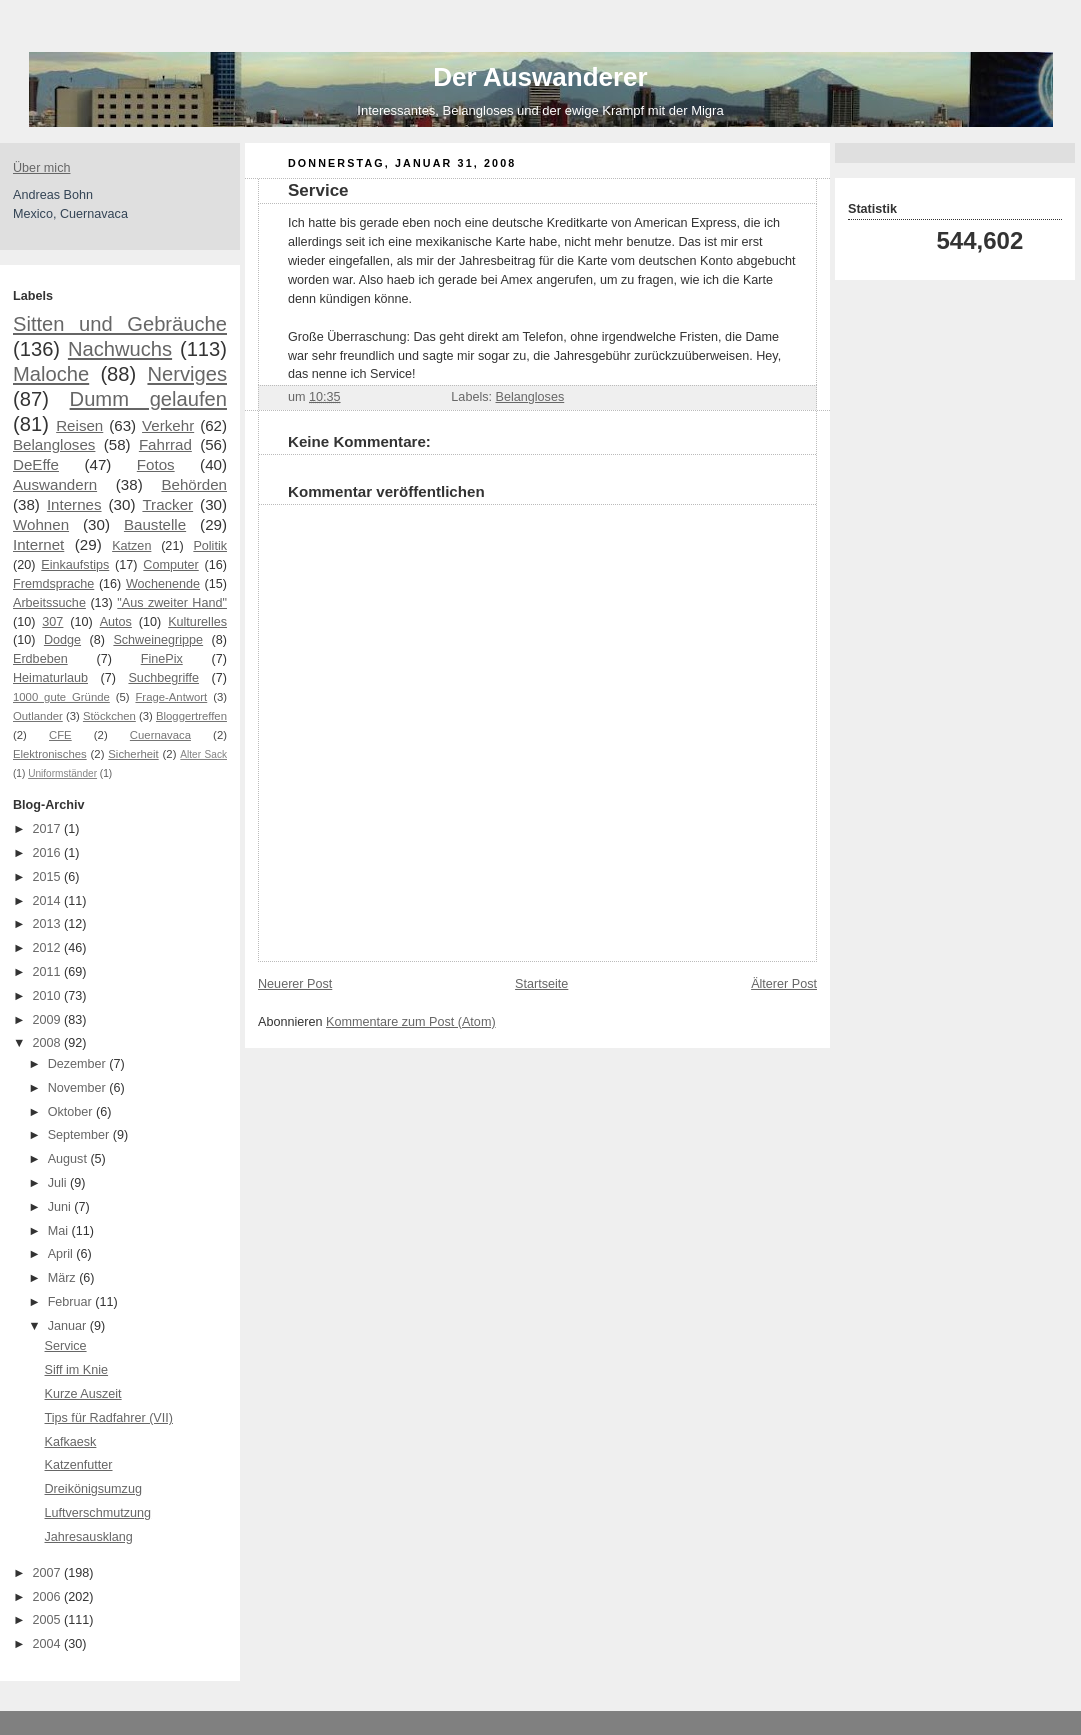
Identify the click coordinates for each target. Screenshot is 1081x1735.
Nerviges (187, 374)
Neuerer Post (295, 984)
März (64, 1278)
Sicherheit (133, 754)
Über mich (41, 168)
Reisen (79, 425)
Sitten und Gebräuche (120, 324)
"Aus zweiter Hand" (172, 603)
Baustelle (155, 524)
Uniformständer (62, 773)
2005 (49, 1620)
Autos (116, 622)
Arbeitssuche (49, 603)
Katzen (131, 546)
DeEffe (36, 464)
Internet (38, 544)
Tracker (167, 504)
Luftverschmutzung (98, 1513)
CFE (60, 735)
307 (52, 622)
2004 (49, 1644)
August (69, 1159)
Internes (74, 504)
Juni (61, 1207)
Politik (210, 546)
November (79, 1088)
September (80, 1135)
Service (66, 1346)
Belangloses (54, 444)
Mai (60, 1231)
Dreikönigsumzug (93, 1489)
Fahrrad (165, 444)
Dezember (79, 1064)
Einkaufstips (75, 565)
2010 (49, 996)
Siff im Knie (77, 1370)
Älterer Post (784, 984)
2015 (49, 877)
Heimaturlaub (50, 678)
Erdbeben (40, 659)
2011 (49, 972)
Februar (72, 1302)
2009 (49, 1020)
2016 (49, 853)
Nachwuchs (120, 349)
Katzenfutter (79, 1465)
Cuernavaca (160, 735)
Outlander (38, 716)
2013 (49, 924)
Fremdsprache (53, 584)
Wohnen (41, 524)
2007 (49, 1573)
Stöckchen (109, 716)
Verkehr (168, 425)
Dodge (62, 640)
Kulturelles (197, 622)
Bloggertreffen (191, 716)
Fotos (156, 464)
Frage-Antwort (171, 697)
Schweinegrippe (158, 640)
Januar (69, 1326)
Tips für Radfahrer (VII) (109, 1418)
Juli (59, 1183)
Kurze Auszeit (83, 1394)
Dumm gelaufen (148, 399)
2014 (49, 901)
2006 (49, 1597)
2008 (49, 1043)
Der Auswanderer (540, 77)
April (62, 1254)
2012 (49, 948)
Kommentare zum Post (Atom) (411, 1022)
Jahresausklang (89, 1537)
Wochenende (163, 584)
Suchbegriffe (163, 678)
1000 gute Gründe (61, 697)
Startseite (541, 984)
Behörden (194, 484)
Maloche (51, 374)
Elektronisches (50, 754)
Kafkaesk (71, 1442)
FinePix (162, 659)
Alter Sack (203, 754)
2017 (49, 829)
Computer (170, 565)
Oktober (72, 1112)
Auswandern (55, 484)
